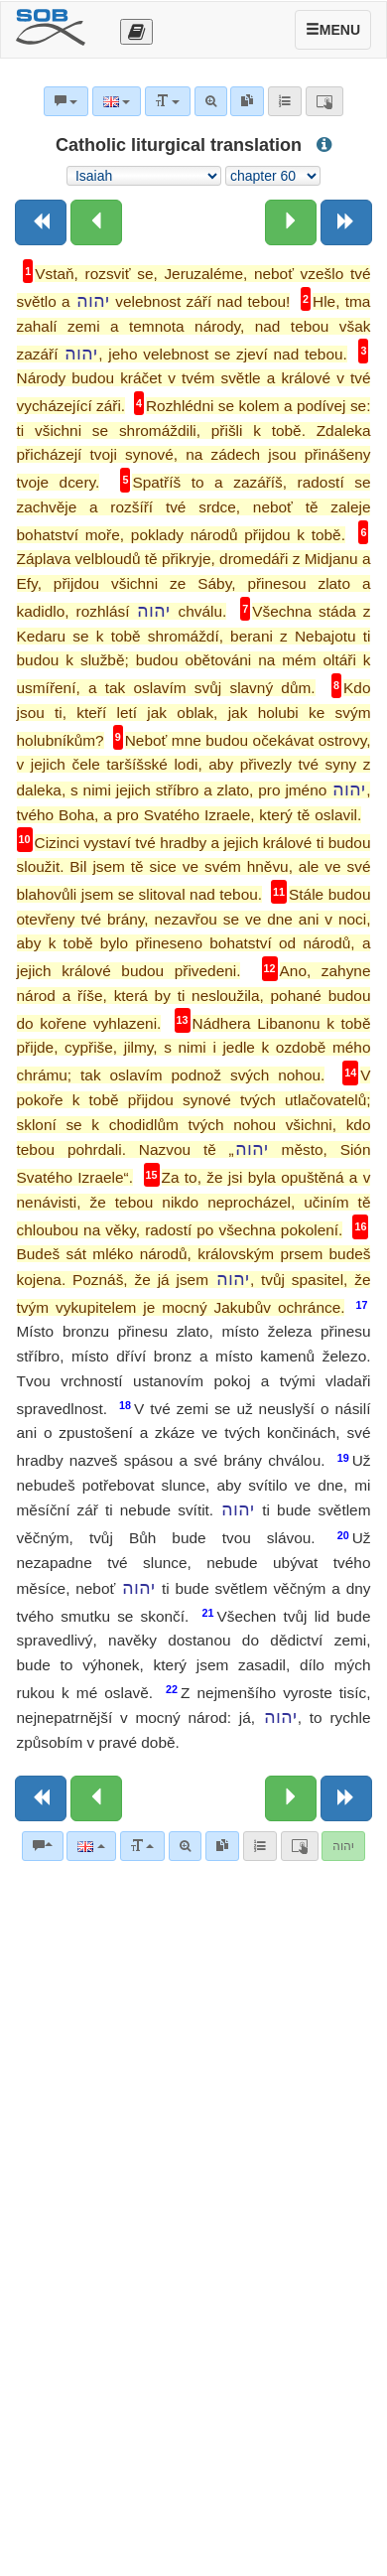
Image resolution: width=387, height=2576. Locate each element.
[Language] (90, 1846)
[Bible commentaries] (43, 1846)
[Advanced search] (185, 1846)
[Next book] (346, 222)
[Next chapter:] (291, 222)
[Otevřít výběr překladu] (136, 32)
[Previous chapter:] (96, 222)
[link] (222, 1846)
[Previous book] (40, 222)
